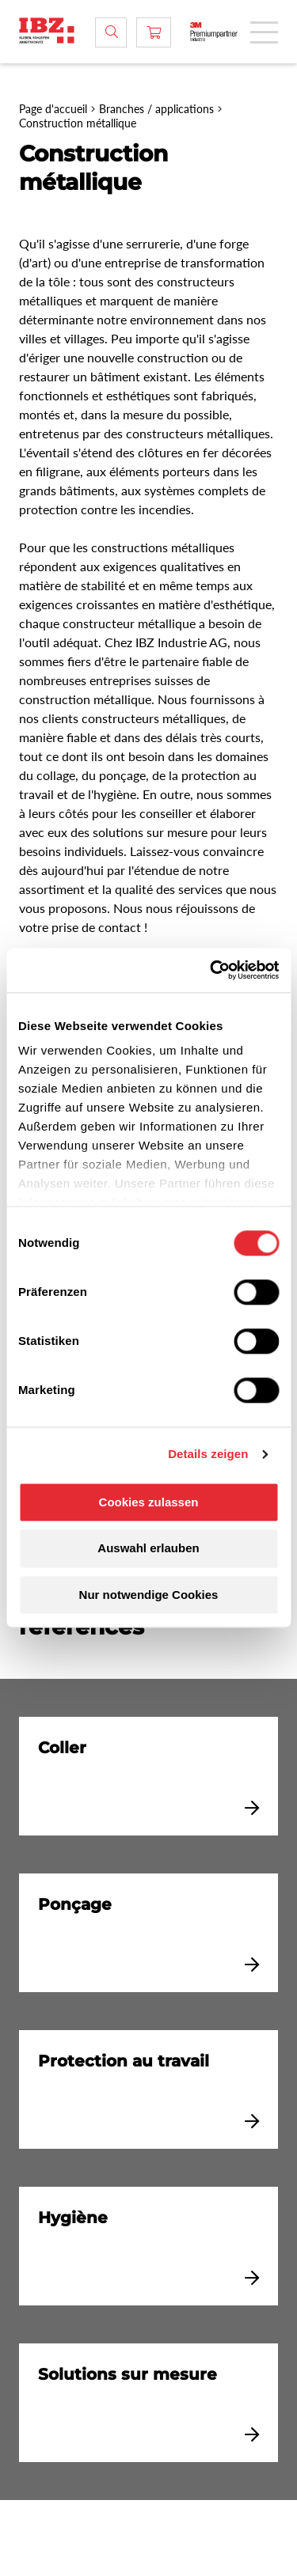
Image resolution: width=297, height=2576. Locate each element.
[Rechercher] (111, 32)
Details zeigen (208, 1453)
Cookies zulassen (149, 1502)
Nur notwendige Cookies (149, 1594)
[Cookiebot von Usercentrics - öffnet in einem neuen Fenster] (211, 970)
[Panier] (153, 32)
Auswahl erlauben (148, 1548)
